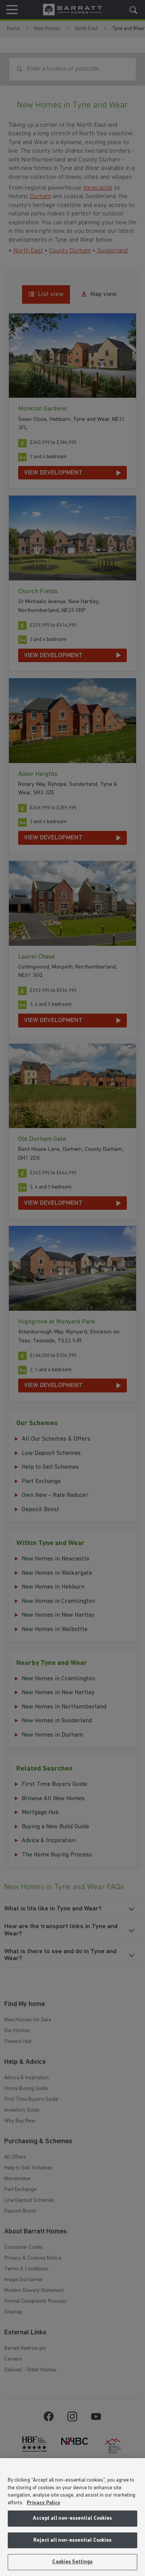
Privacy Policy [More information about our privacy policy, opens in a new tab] (43, 2502)
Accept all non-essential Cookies (72, 2518)
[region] (72, 2517)
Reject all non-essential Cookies (72, 2540)
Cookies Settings (72, 2561)
